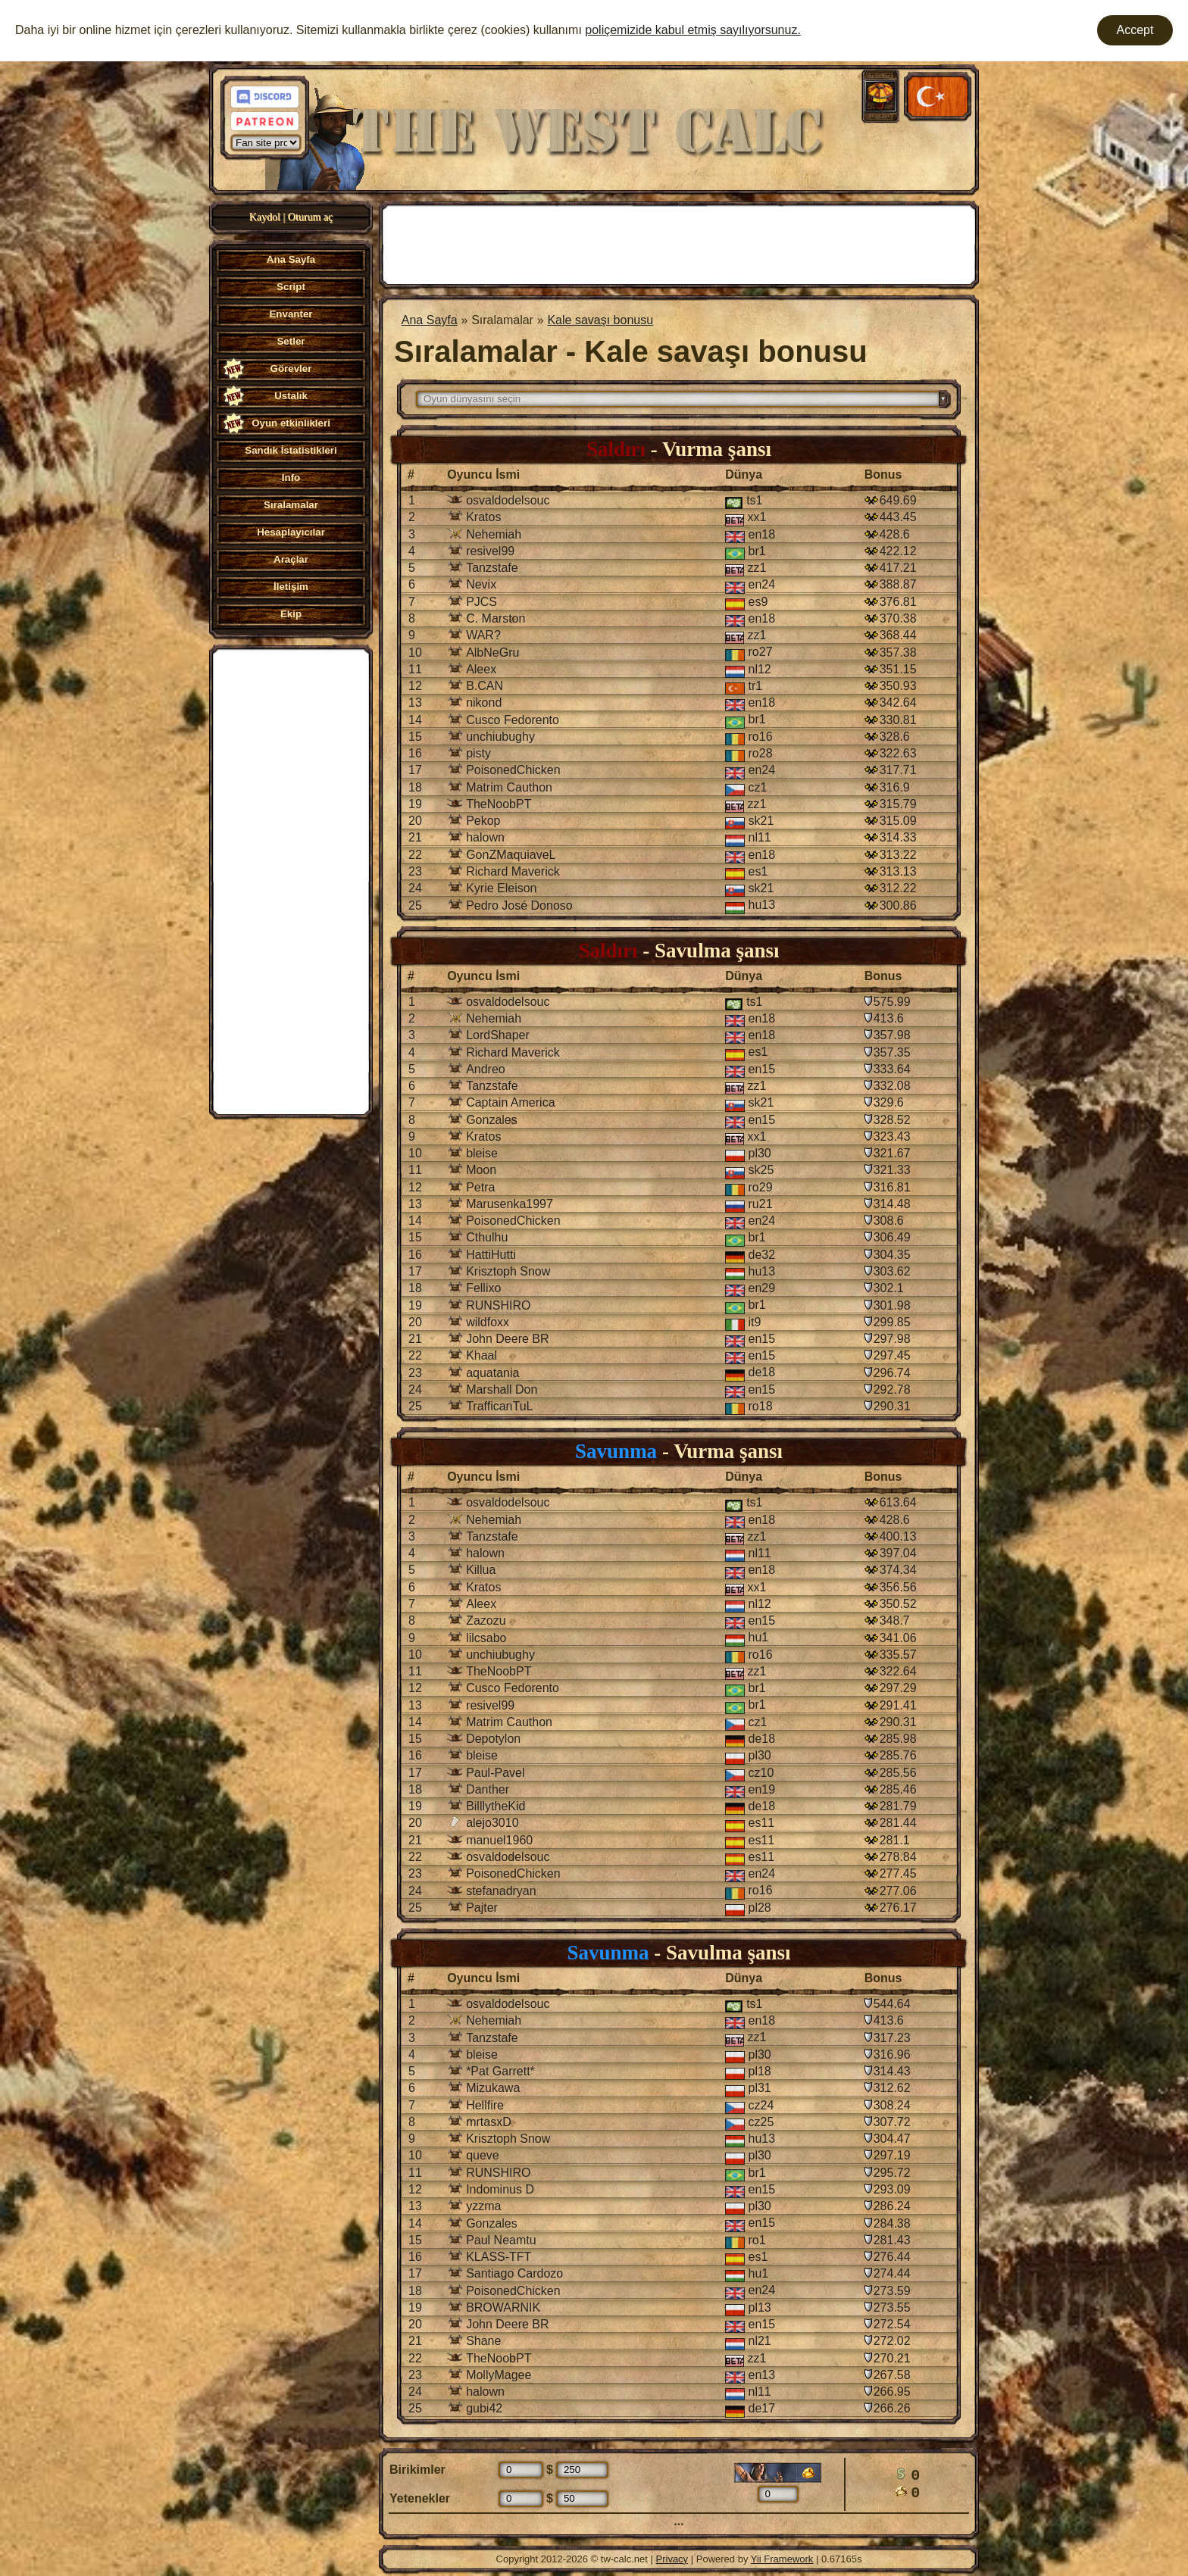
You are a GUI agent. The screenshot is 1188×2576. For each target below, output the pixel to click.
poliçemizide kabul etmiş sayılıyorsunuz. (693, 29)
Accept (1135, 29)
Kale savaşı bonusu (600, 320)
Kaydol (264, 217)
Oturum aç (310, 217)
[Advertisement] (291, 880)
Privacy (672, 2559)
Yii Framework (782, 2559)
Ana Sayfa (430, 320)
